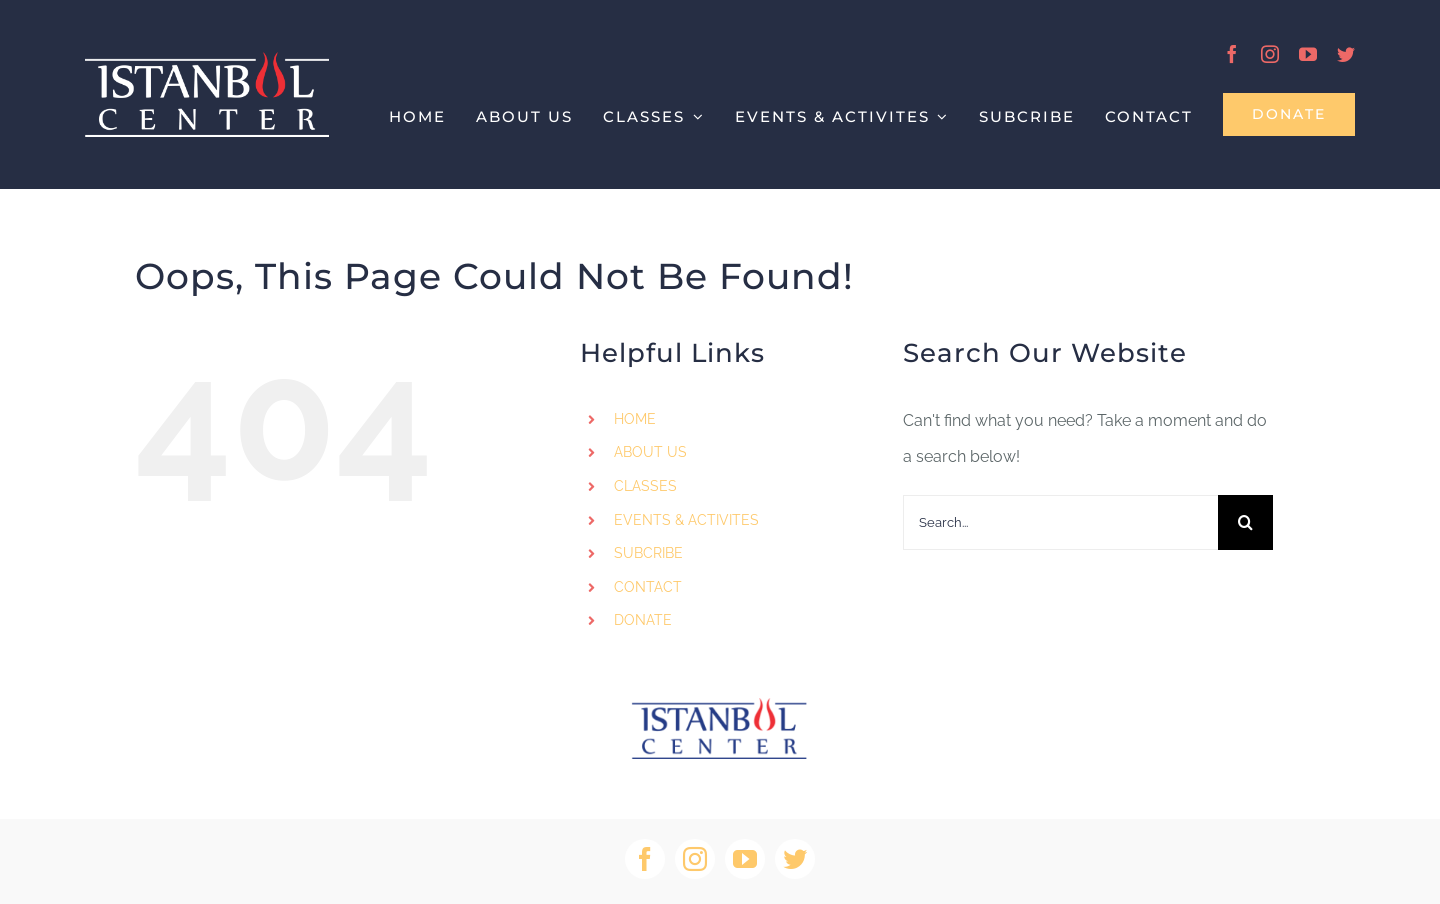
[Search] (1245, 522)
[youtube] (1308, 54)
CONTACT (648, 587)
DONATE (643, 620)
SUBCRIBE (648, 553)
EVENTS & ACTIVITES (686, 520)
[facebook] (1232, 54)
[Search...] (1060, 522)
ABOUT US (650, 452)
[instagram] (1270, 54)
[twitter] (1346, 54)
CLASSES (645, 486)
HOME (635, 419)
